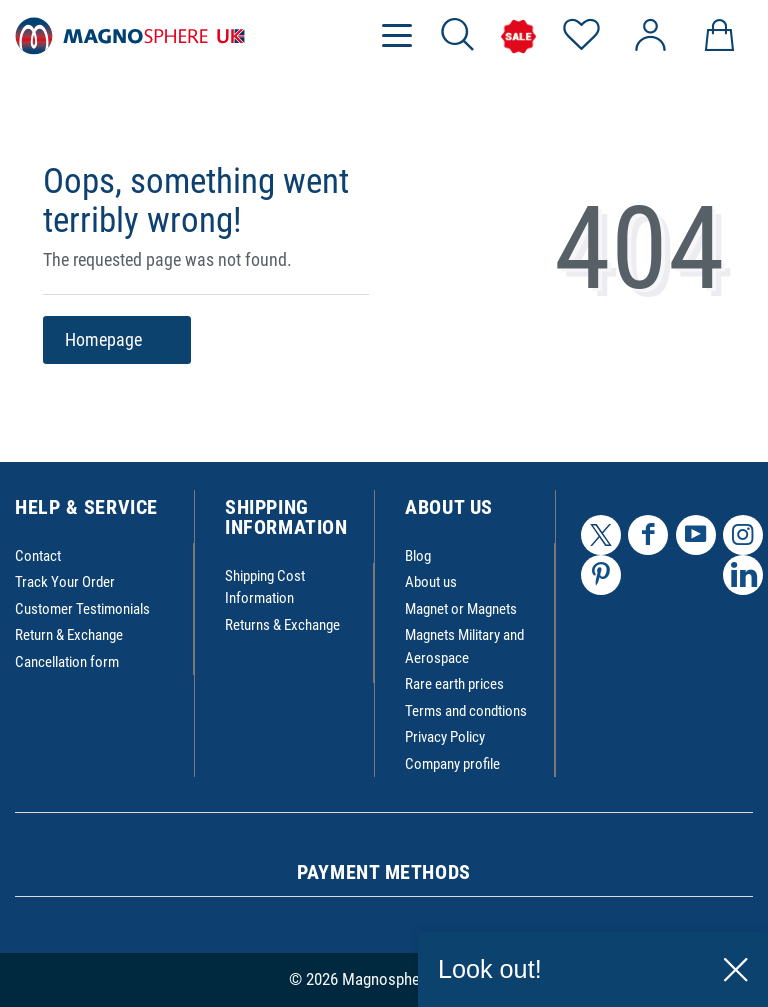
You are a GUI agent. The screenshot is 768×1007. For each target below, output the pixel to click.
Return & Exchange (69, 635)
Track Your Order (65, 582)
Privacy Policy (445, 737)
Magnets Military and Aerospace (464, 646)
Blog (418, 556)
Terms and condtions (466, 711)
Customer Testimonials (82, 609)
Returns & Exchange (282, 625)
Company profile (452, 764)
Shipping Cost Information (265, 587)
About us (431, 582)
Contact (38, 556)
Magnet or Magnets (461, 609)
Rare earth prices (454, 684)
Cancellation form (67, 662)
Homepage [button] (117, 340)
